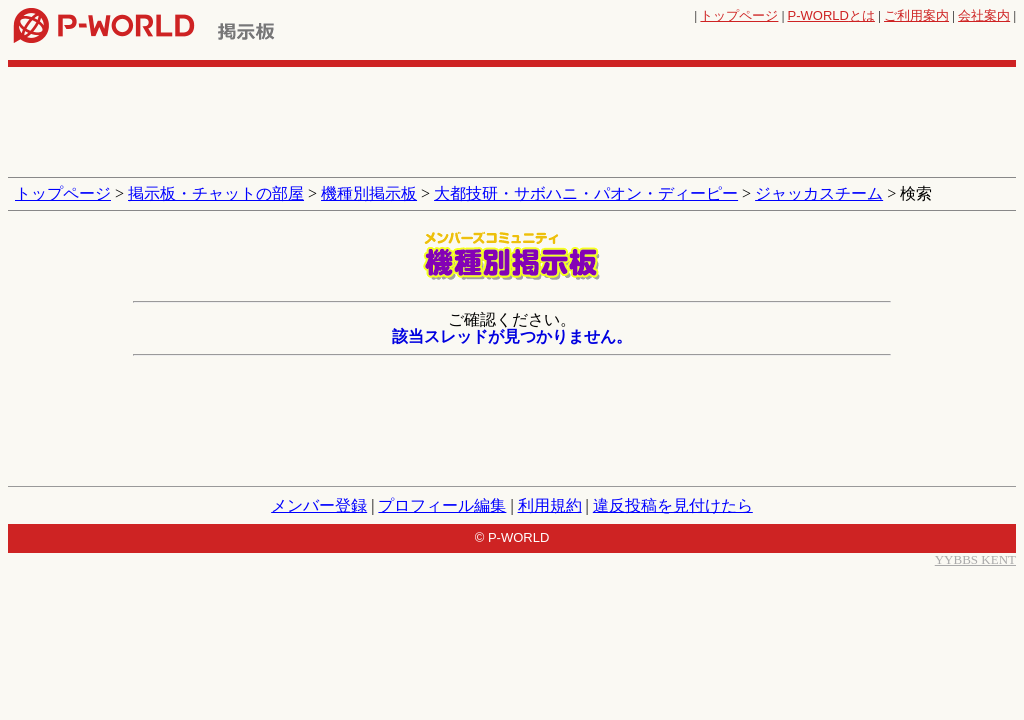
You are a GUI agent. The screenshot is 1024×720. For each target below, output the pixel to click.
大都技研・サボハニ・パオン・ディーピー (586, 193)
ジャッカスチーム (819, 193)
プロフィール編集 (442, 505)
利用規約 (550, 505)
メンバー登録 (319, 505)
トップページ (739, 15)
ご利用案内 (916, 15)
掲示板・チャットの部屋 (216, 193)
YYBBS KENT (975, 559)
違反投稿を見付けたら (673, 505)
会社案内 (984, 15)
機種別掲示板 (369, 193)
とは (831, 15)
